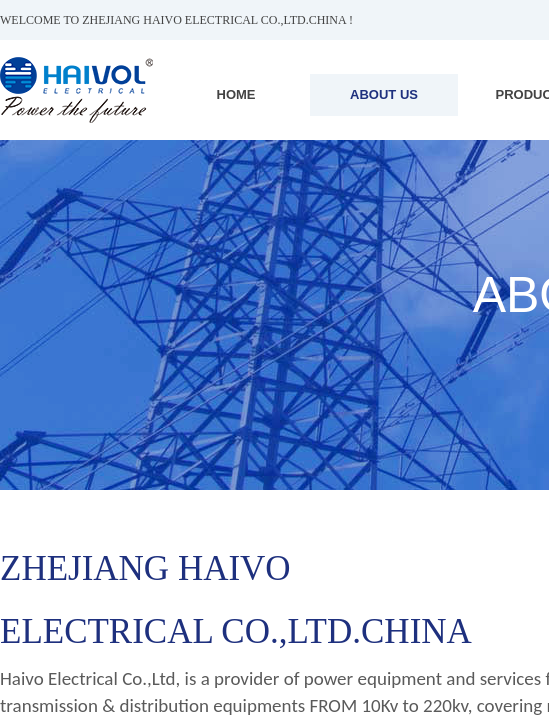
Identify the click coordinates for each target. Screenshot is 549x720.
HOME (236, 94)
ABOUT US (384, 94)
